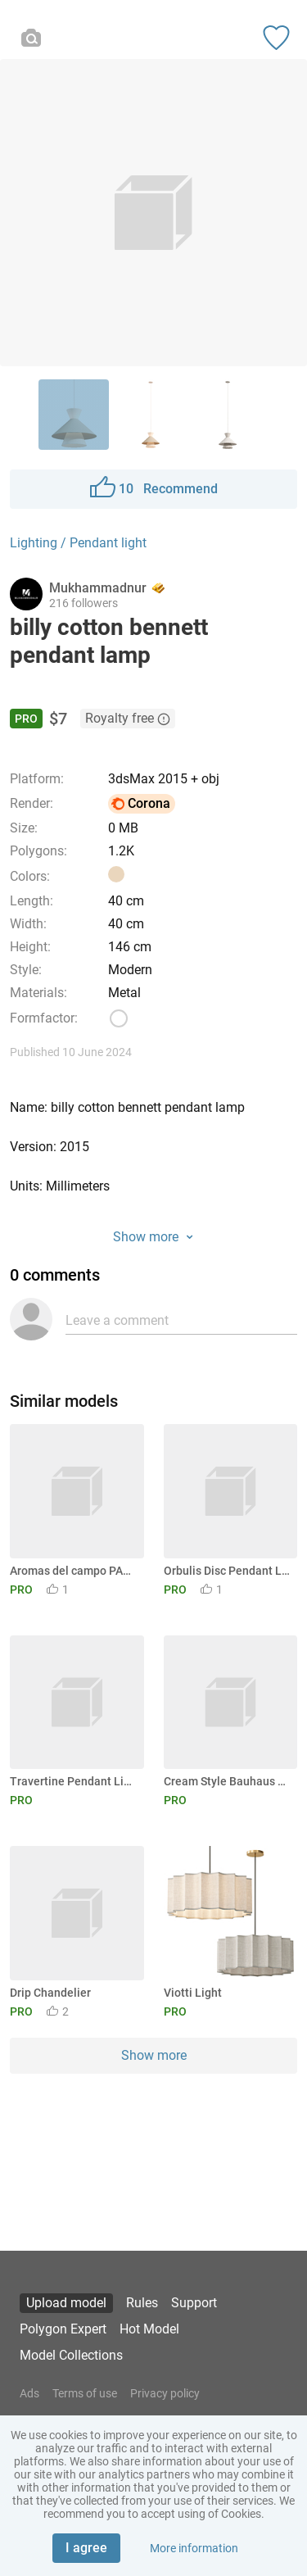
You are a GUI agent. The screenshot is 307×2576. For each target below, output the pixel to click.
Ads (29, 2393)
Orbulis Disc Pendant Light (228, 1570)
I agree (86, 2548)
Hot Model (149, 2329)
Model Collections (71, 2355)
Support (194, 2303)
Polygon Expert (63, 2329)
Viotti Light (193, 1992)
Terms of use (84, 2393)
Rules (142, 2303)
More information (194, 2548)
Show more (154, 2055)
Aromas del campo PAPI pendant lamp (74, 1570)
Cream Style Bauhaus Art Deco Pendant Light (228, 1781)
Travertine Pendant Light (74, 1781)
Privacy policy (165, 2393)
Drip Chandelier (50, 1992)
